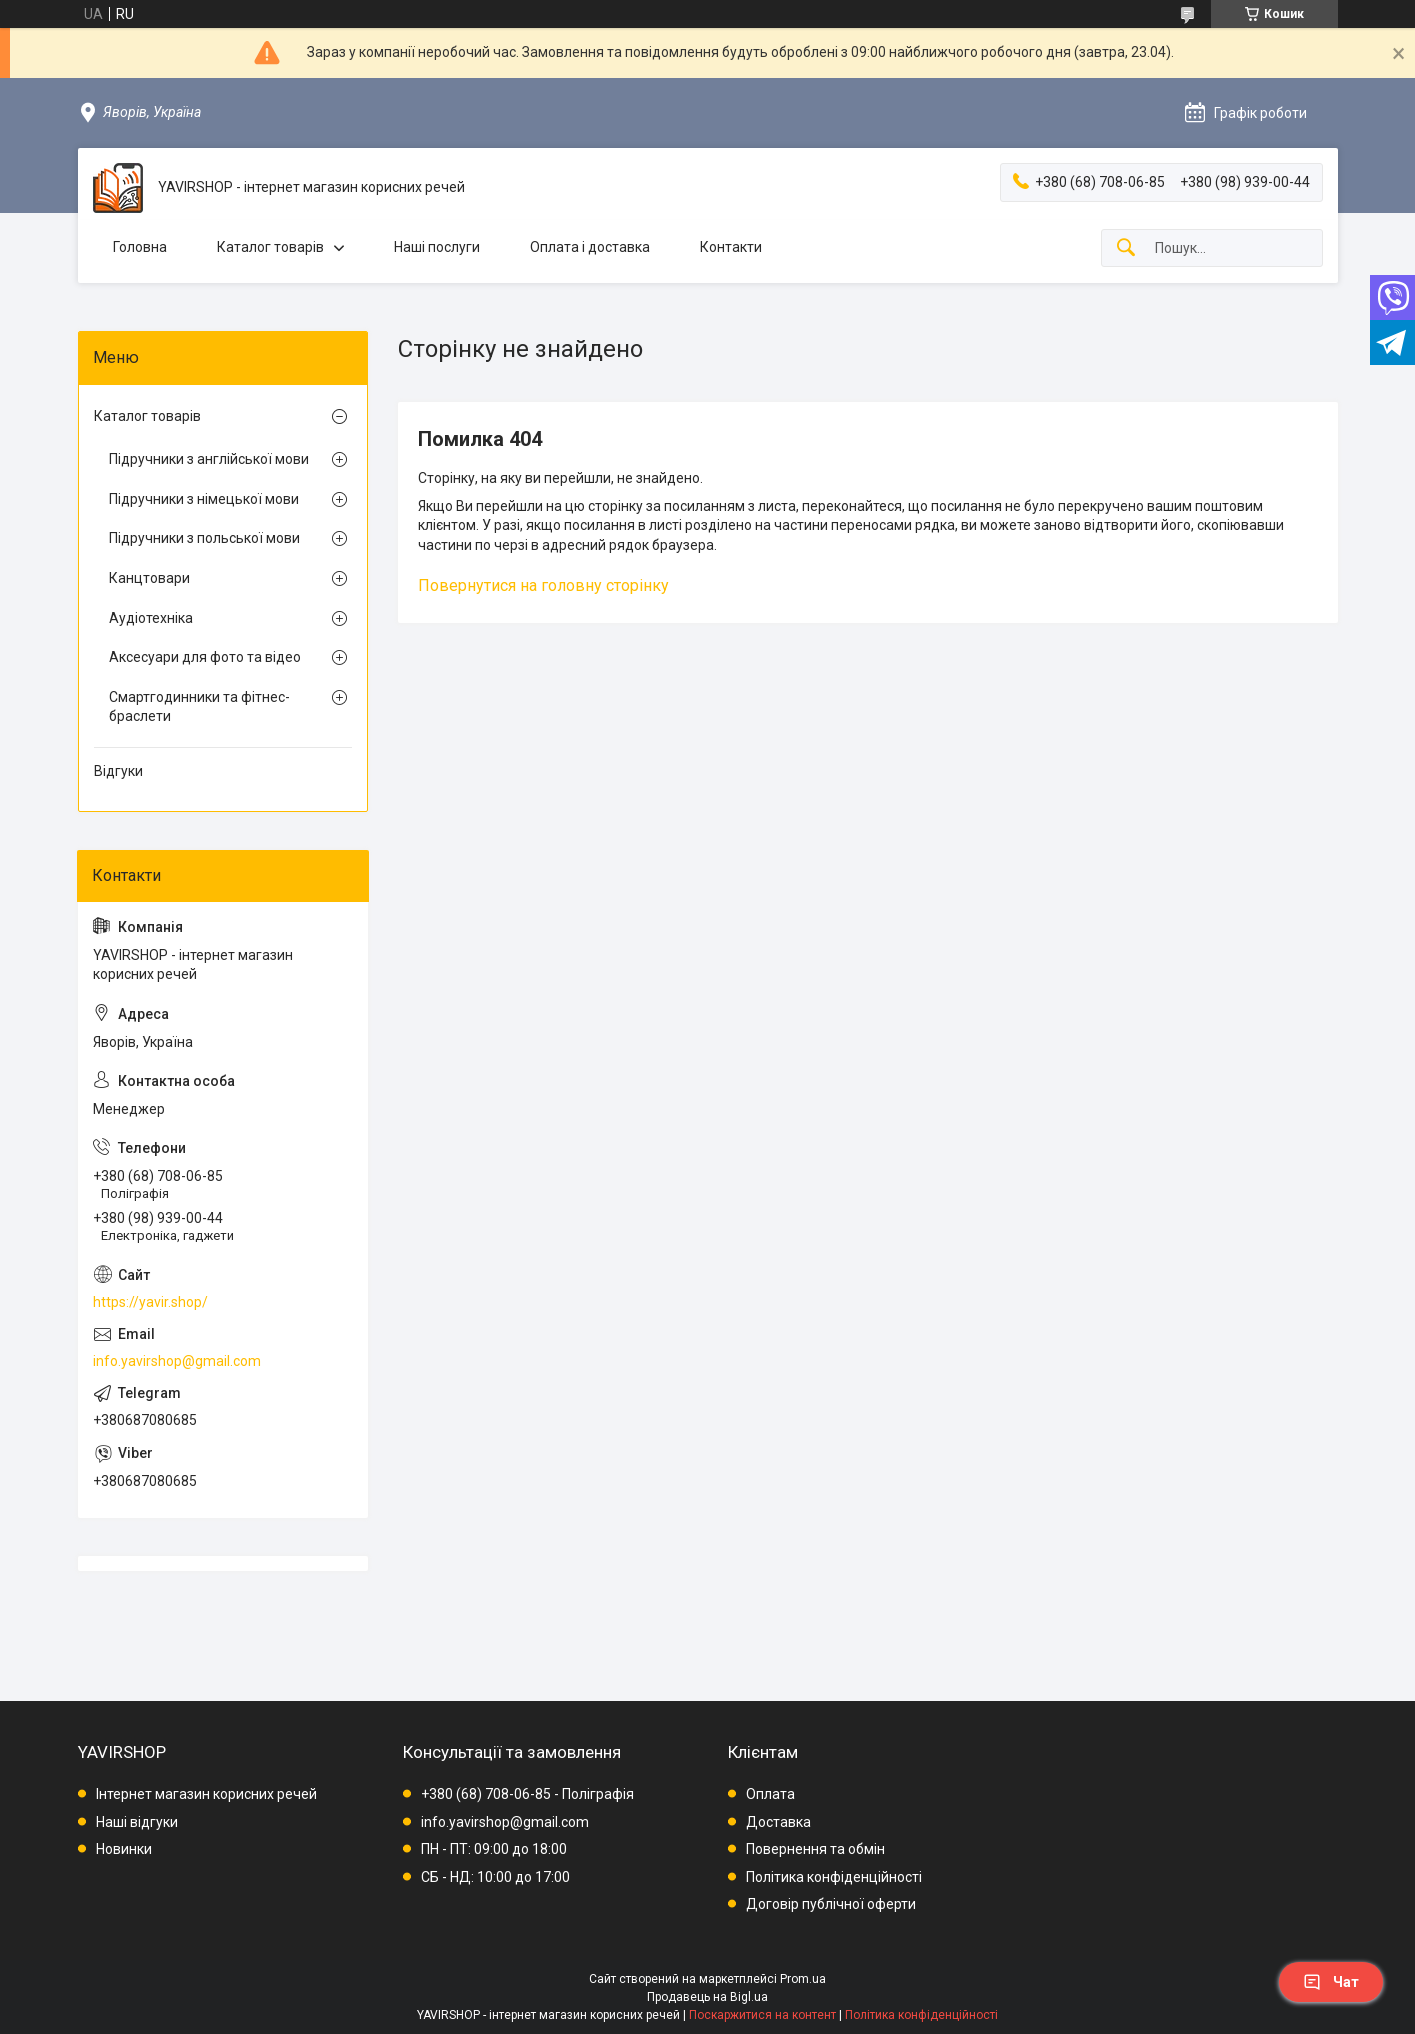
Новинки (124, 1849)
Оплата (770, 1794)
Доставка (778, 1822)
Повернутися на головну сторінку (543, 585)
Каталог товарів (270, 247)
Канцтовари (149, 578)
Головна (140, 247)
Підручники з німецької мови (204, 499)
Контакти (731, 247)
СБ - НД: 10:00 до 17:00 (495, 1877)
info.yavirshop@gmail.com (177, 1361)
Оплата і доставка (590, 247)
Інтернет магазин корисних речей (206, 1794)
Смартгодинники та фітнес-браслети (199, 707)
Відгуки (118, 771)
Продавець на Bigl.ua (707, 1997)
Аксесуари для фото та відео (205, 657)
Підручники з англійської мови (209, 459)
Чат (1331, 1982)
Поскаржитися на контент (762, 2015)
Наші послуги (437, 247)
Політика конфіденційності (834, 1877)
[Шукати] (1126, 248)
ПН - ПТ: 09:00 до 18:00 (494, 1849)
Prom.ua (803, 1979)
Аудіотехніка (151, 618)
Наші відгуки (137, 1822)
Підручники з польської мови (204, 538)
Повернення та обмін (815, 1849)
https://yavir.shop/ (150, 1302)
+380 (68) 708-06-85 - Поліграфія (527, 1794)
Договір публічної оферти (831, 1904)
